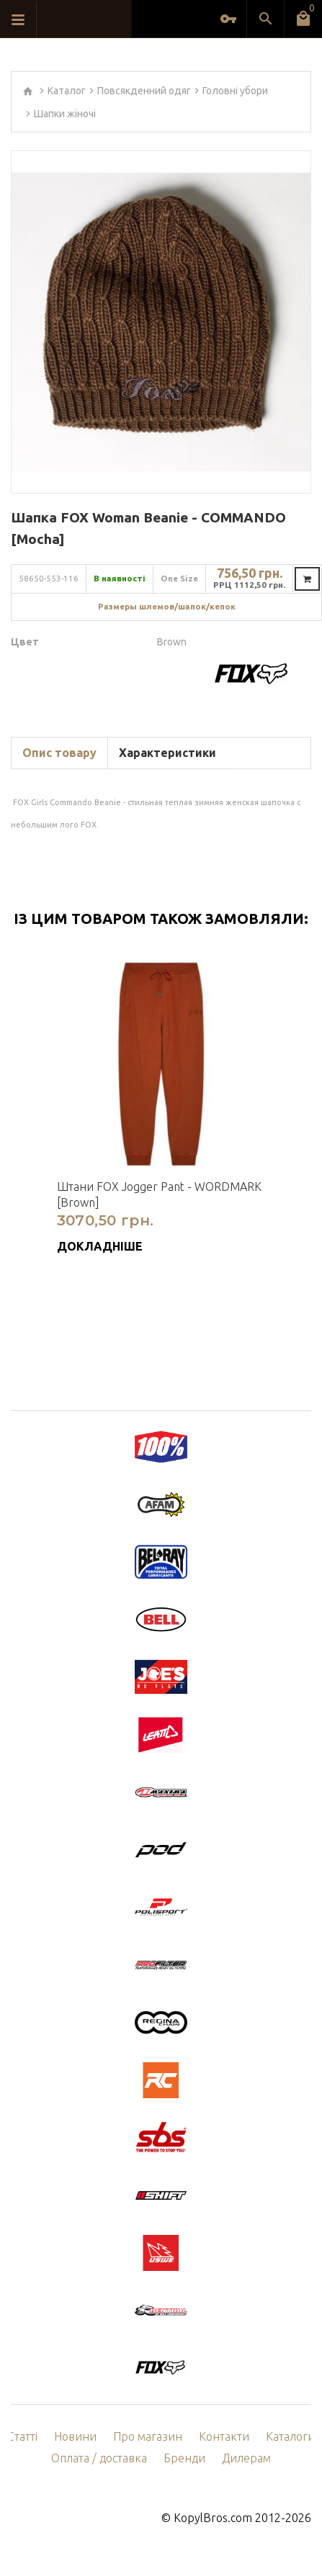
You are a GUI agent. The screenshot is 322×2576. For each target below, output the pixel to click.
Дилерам (246, 2458)
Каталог (67, 90)
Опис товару (59, 752)
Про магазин (147, 2436)
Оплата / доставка (99, 2458)
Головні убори (235, 90)
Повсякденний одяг (144, 90)
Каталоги (290, 2436)
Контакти (224, 2436)
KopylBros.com (213, 2517)
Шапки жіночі (65, 113)
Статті (22, 2436)
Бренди (184, 2458)
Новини (75, 2436)
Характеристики (167, 752)
